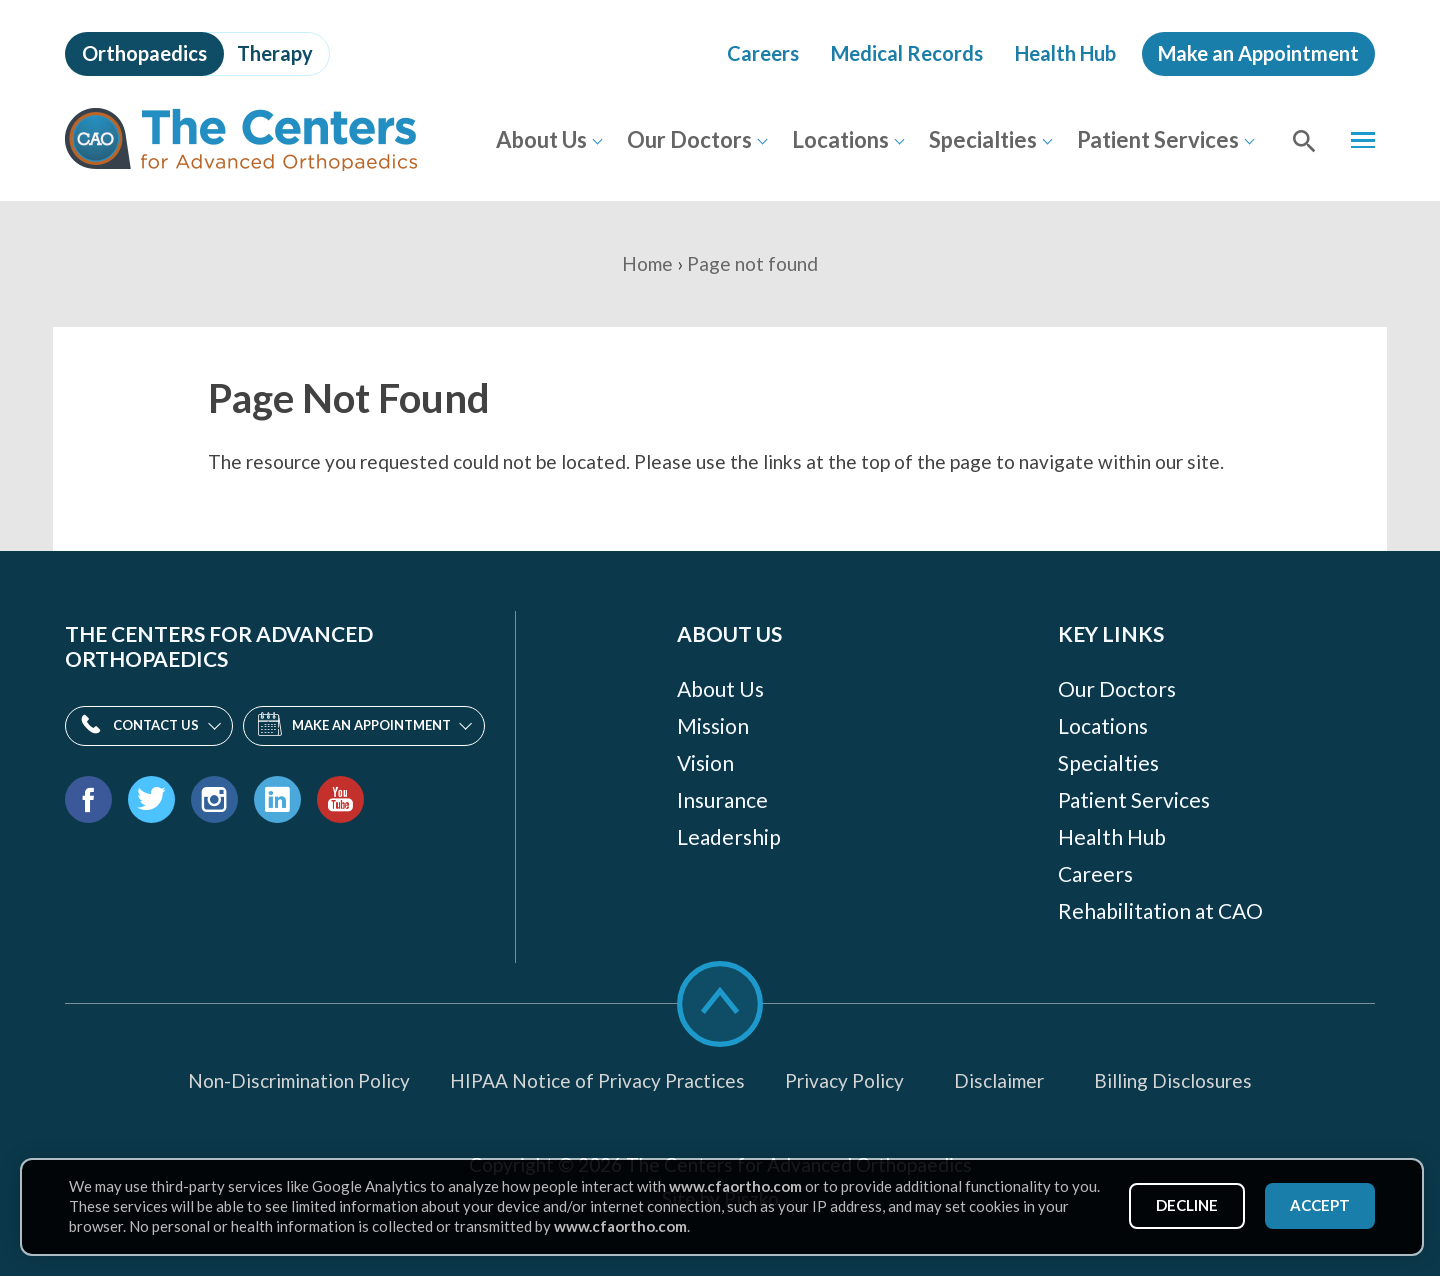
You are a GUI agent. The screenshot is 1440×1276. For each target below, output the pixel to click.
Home (647, 263)
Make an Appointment (1258, 53)
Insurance (722, 799)
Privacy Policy (844, 1080)
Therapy (275, 53)
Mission (713, 725)
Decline (1186, 1205)
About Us (540, 139)
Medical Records (907, 53)
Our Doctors (688, 139)
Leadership (729, 836)
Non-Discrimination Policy (299, 1080)
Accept (1319, 1205)
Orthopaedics (144, 53)
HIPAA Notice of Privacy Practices (597, 1080)
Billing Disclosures (1173, 1080)
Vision (705, 762)
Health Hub (1065, 53)
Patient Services (1157, 139)
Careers (763, 53)
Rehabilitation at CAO (1160, 910)
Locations (839, 139)
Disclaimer (999, 1080)
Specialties (982, 139)
